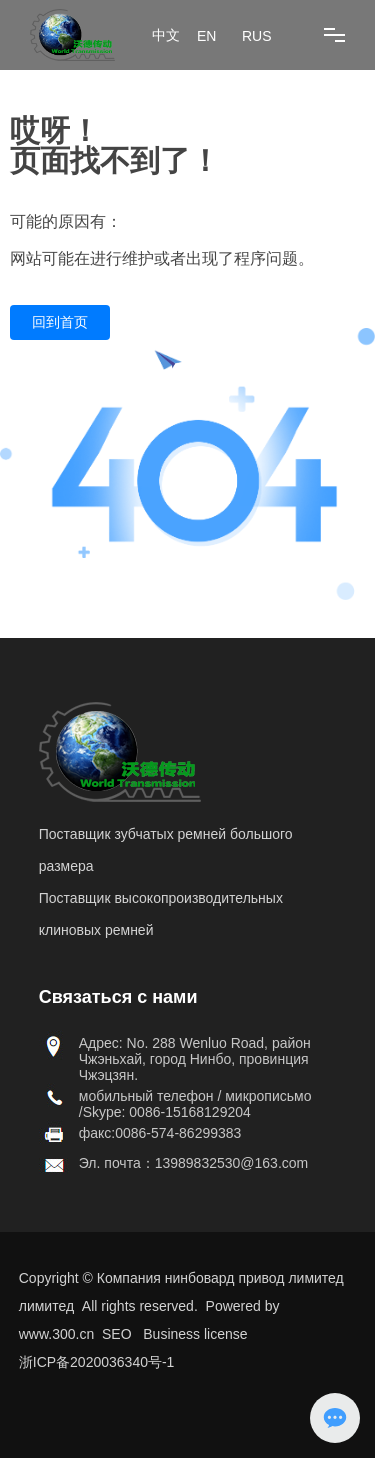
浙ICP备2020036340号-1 (97, 1362)
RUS (257, 36)
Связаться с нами (118, 997)
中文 (166, 35)
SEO (117, 1334)
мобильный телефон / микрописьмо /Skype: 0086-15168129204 (195, 1104)
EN (206, 36)
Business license (195, 1334)
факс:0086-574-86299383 (160, 1133)
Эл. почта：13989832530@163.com (194, 1163)
